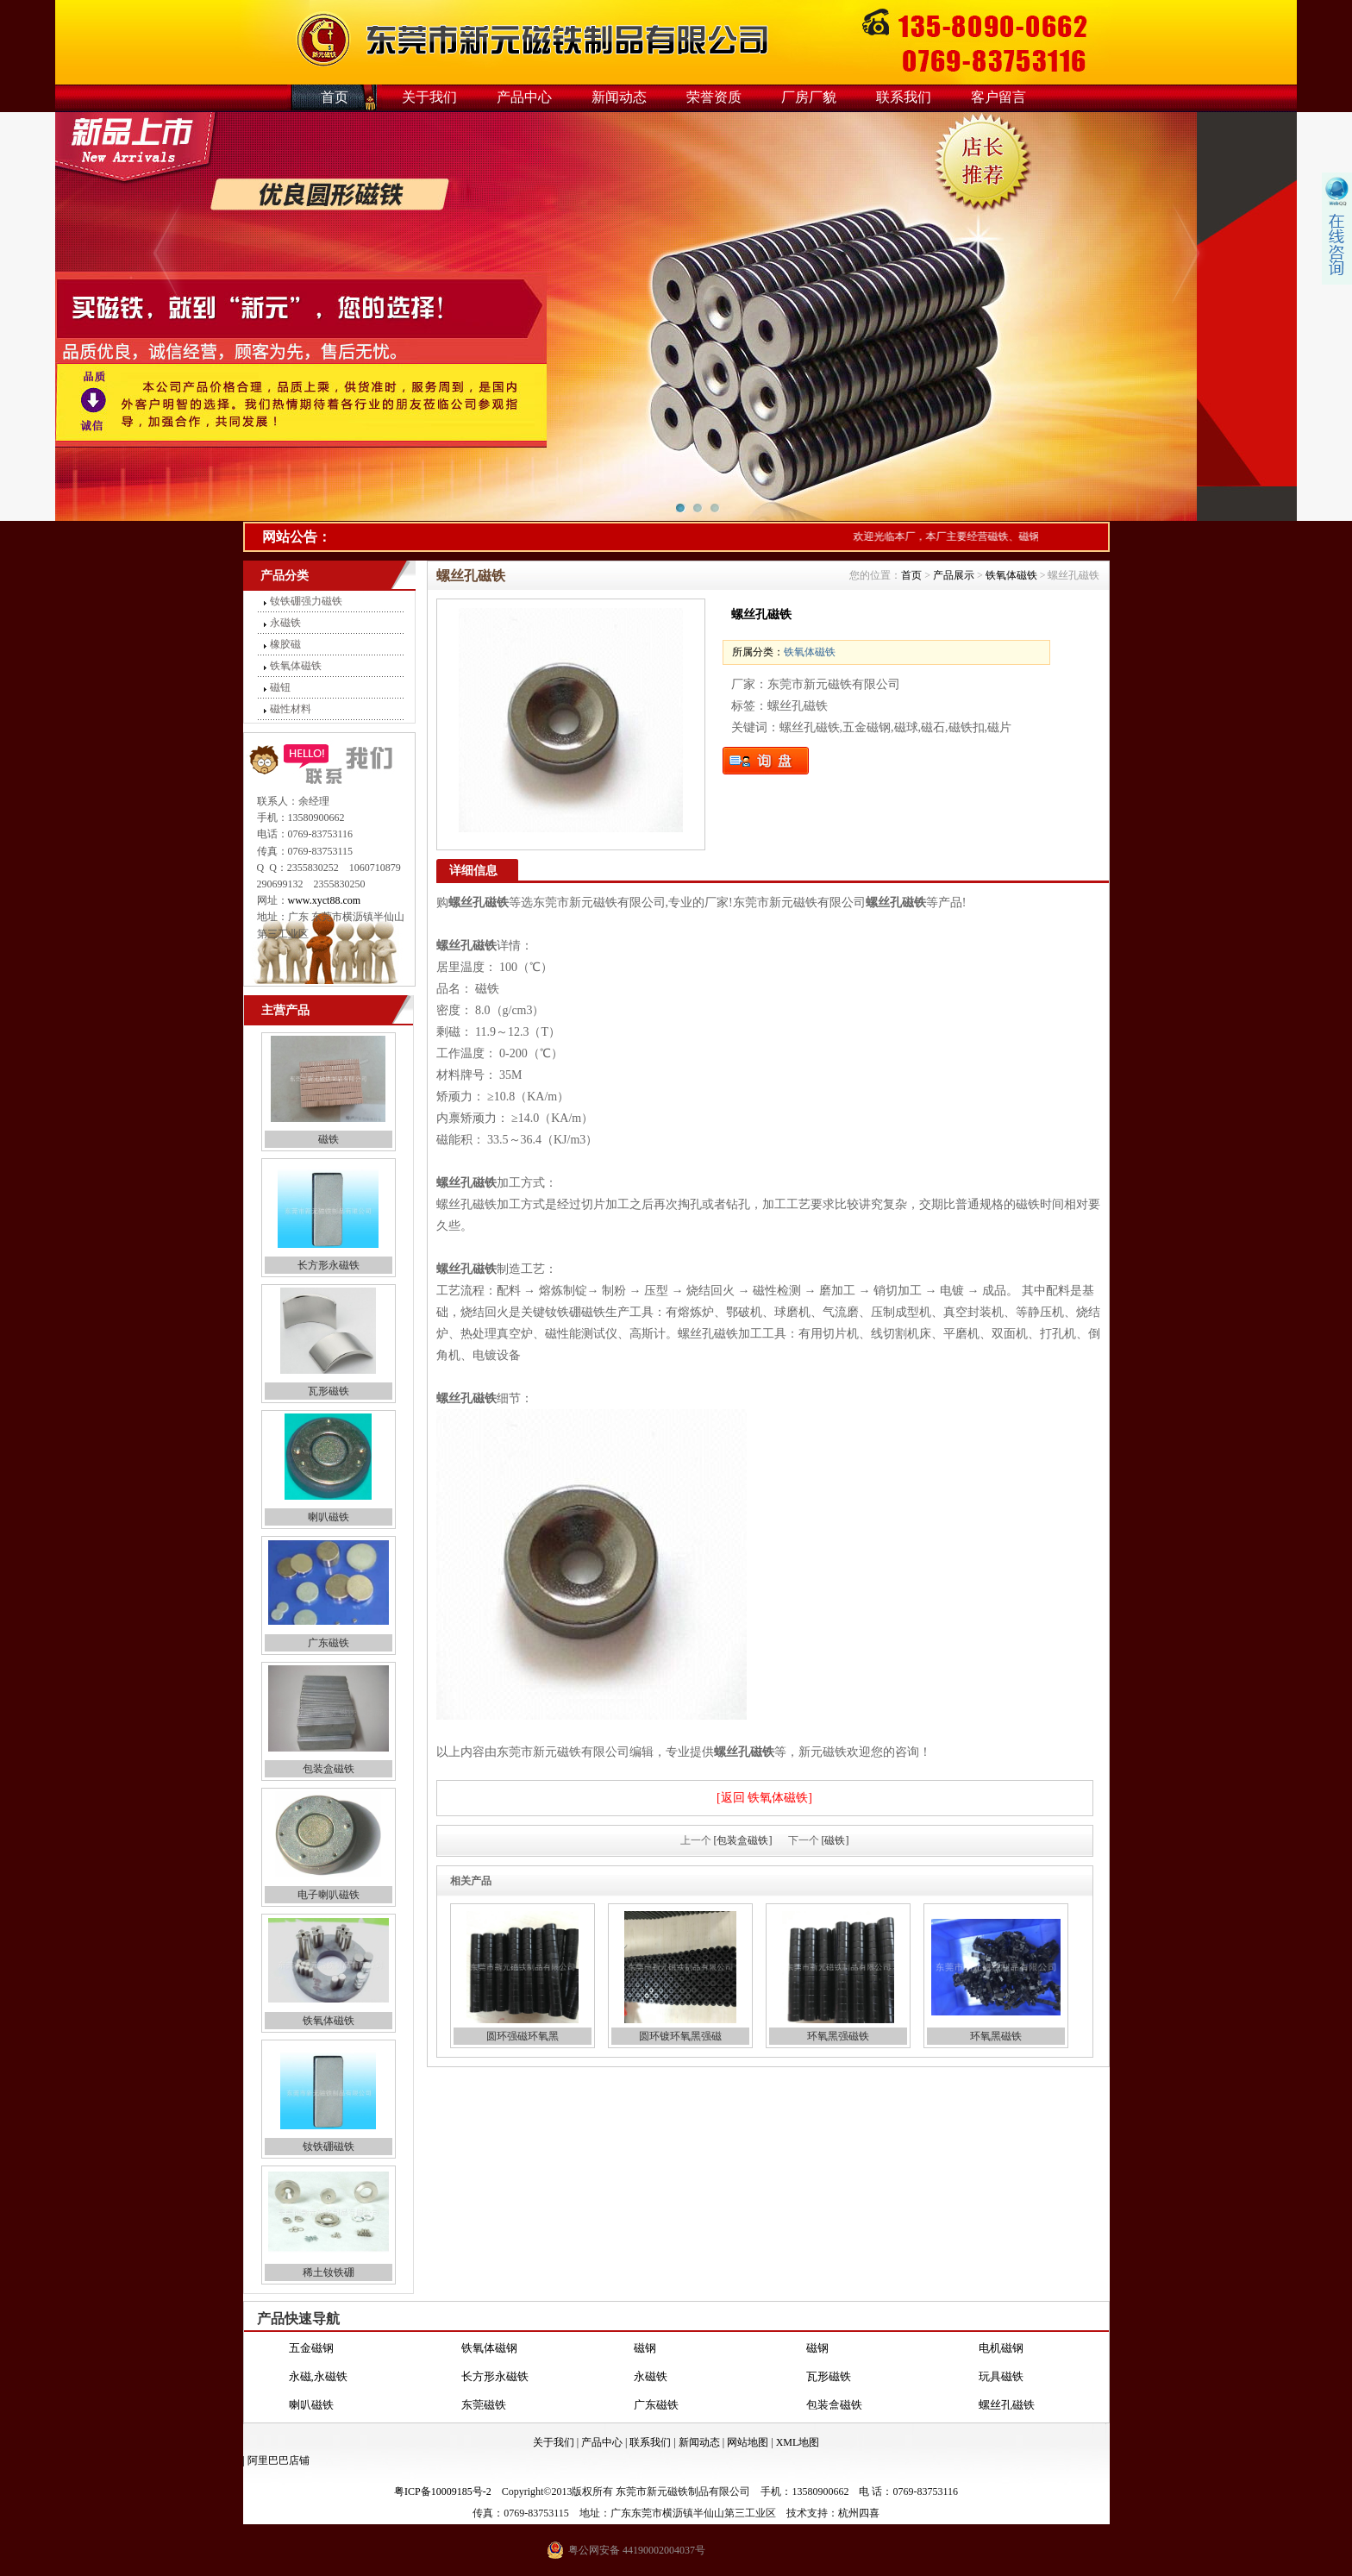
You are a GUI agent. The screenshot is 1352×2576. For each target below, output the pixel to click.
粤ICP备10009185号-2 (442, 2491)
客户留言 (998, 97)
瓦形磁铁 (328, 1391)
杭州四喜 (858, 2513)
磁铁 (328, 1139)
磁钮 (280, 687)
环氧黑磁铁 (996, 2036)
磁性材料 (290, 709)
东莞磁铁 (483, 2404)
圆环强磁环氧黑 (522, 2036)
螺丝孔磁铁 (1007, 2404)
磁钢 (645, 2347)
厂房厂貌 (808, 97)
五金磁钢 (311, 2347)
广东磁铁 (328, 1643)
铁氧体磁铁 (296, 666)
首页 (334, 97)
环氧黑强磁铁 (838, 2036)
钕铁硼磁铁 (328, 2146)
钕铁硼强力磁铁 (306, 601)
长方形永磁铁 (328, 1265)
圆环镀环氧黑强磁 (680, 2036)
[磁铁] (835, 1840)
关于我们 (429, 97)
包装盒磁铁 (328, 1769)
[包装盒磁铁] (743, 1840)
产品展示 (953, 575)
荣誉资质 (714, 97)
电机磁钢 (1001, 2347)
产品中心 (524, 97)
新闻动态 (619, 97)
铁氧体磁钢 (489, 2347)
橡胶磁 (285, 644)
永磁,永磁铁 (318, 2376)
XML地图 (798, 2442)
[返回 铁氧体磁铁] (764, 1797)
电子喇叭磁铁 (328, 1895)
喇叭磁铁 (328, 1517)
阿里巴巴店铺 (278, 2460)
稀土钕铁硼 (328, 2272)
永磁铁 (285, 623)
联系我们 (903, 97)
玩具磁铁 (1001, 2376)
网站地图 (747, 2442)
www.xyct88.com (324, 900)
